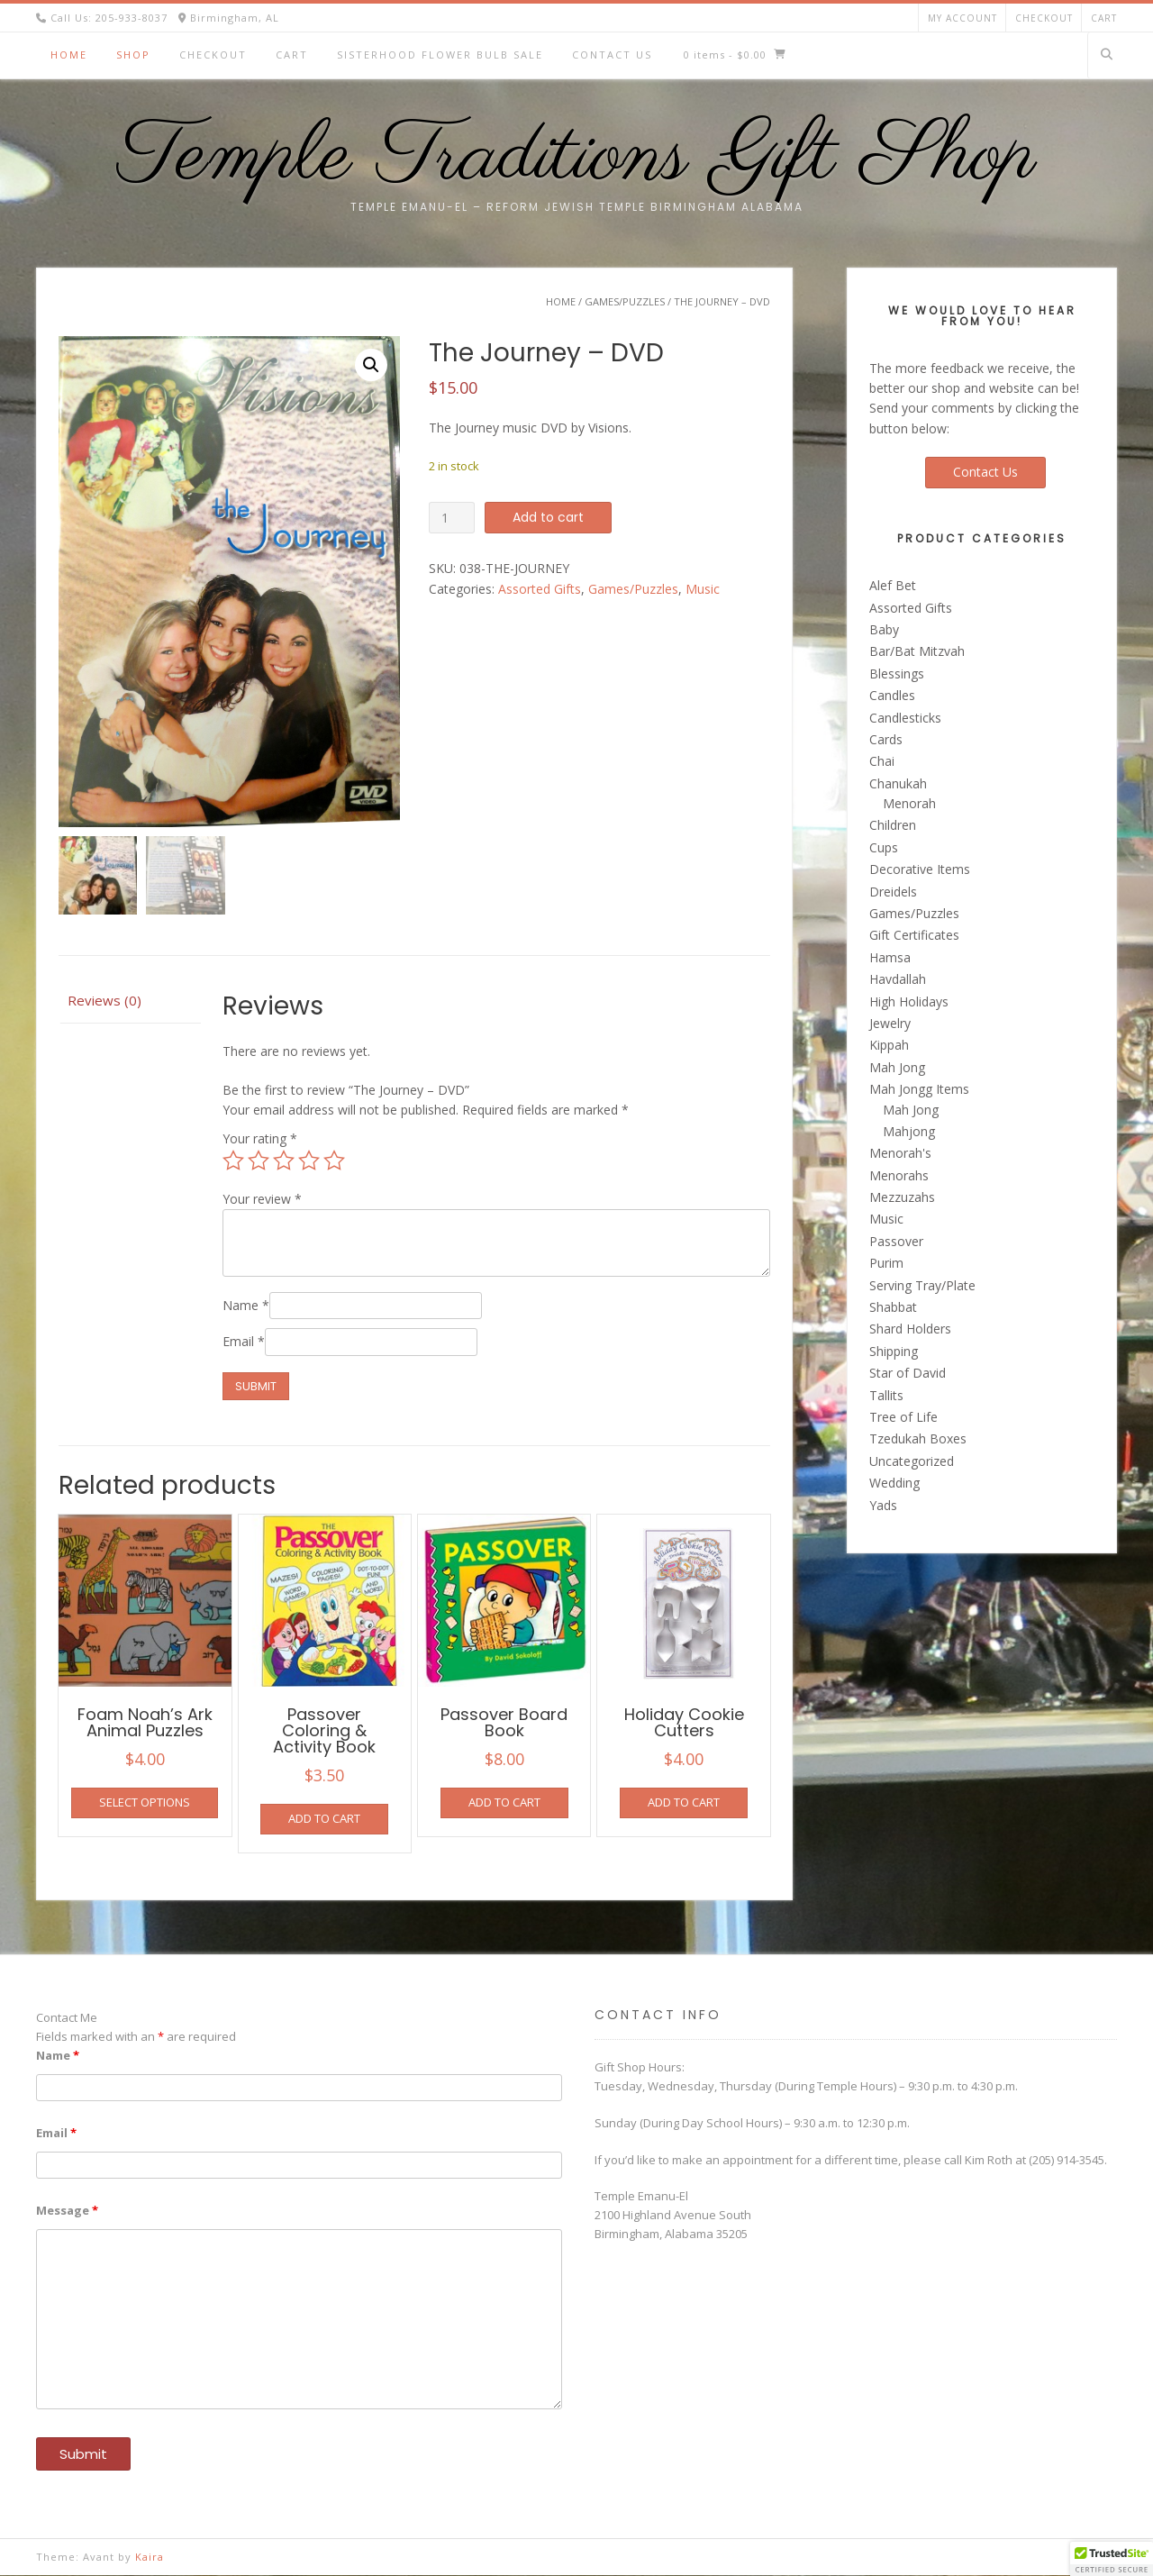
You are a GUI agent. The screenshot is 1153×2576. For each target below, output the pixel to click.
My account (962, 18)
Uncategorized (911, 1461)
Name (245, 1305)
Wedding (894, 1482)
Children (892, 824)
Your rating (259, 1139)
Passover (896, 1241)
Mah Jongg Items (919, 1088)
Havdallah (897, 979)
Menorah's (900, 1152)
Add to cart (548, 517)
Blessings (896, 673)
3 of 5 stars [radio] (284, 1160)
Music (702, 588)
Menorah (909, 803)
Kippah (889, 1044)
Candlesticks (905, 717)
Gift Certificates (914, 934)
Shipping (893, 1351)
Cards (886, 739)
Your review (262, 1198)
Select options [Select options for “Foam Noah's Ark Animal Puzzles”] (144, 1803)
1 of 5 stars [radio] (233, 1160)
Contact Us (612, 54)
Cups (883, 847)
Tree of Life (903, 1416)
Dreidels (893, 891)
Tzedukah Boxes (918, 1438)
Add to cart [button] (324, 1819)
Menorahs (899, 1175)
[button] (371, 365)
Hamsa (890, 957)
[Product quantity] (452, 517)
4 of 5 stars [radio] (309, 1160)
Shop (133, 54)
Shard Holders (910, 1328)
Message (67, 2210)
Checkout (1044, 18)
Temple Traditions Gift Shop (577, 157)
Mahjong (909, 1131)
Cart (1104, 18)
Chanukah (898, 783)
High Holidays (909, 1001)
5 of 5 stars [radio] (334, 1160)
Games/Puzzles (625, 301)
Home (68, 54)
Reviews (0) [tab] (104, 1001)
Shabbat (893, 1306)
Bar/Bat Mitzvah (917, 651)
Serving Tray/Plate (922, 1285)
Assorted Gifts (539, 588)
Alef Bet (892, 585)
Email (243, 1342)
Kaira (149, 2556)
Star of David (907, 1372)
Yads (883, 1505)
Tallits (886, 1395)
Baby (884, 629)
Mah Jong (897, 1067)
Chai (881, 760)
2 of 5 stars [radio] (258, 1160)
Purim (886, 1262)
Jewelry (890, 1023)
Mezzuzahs (902, 1197)
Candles (892, 695)
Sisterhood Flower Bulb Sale (440, 54)
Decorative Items (919, 869)
